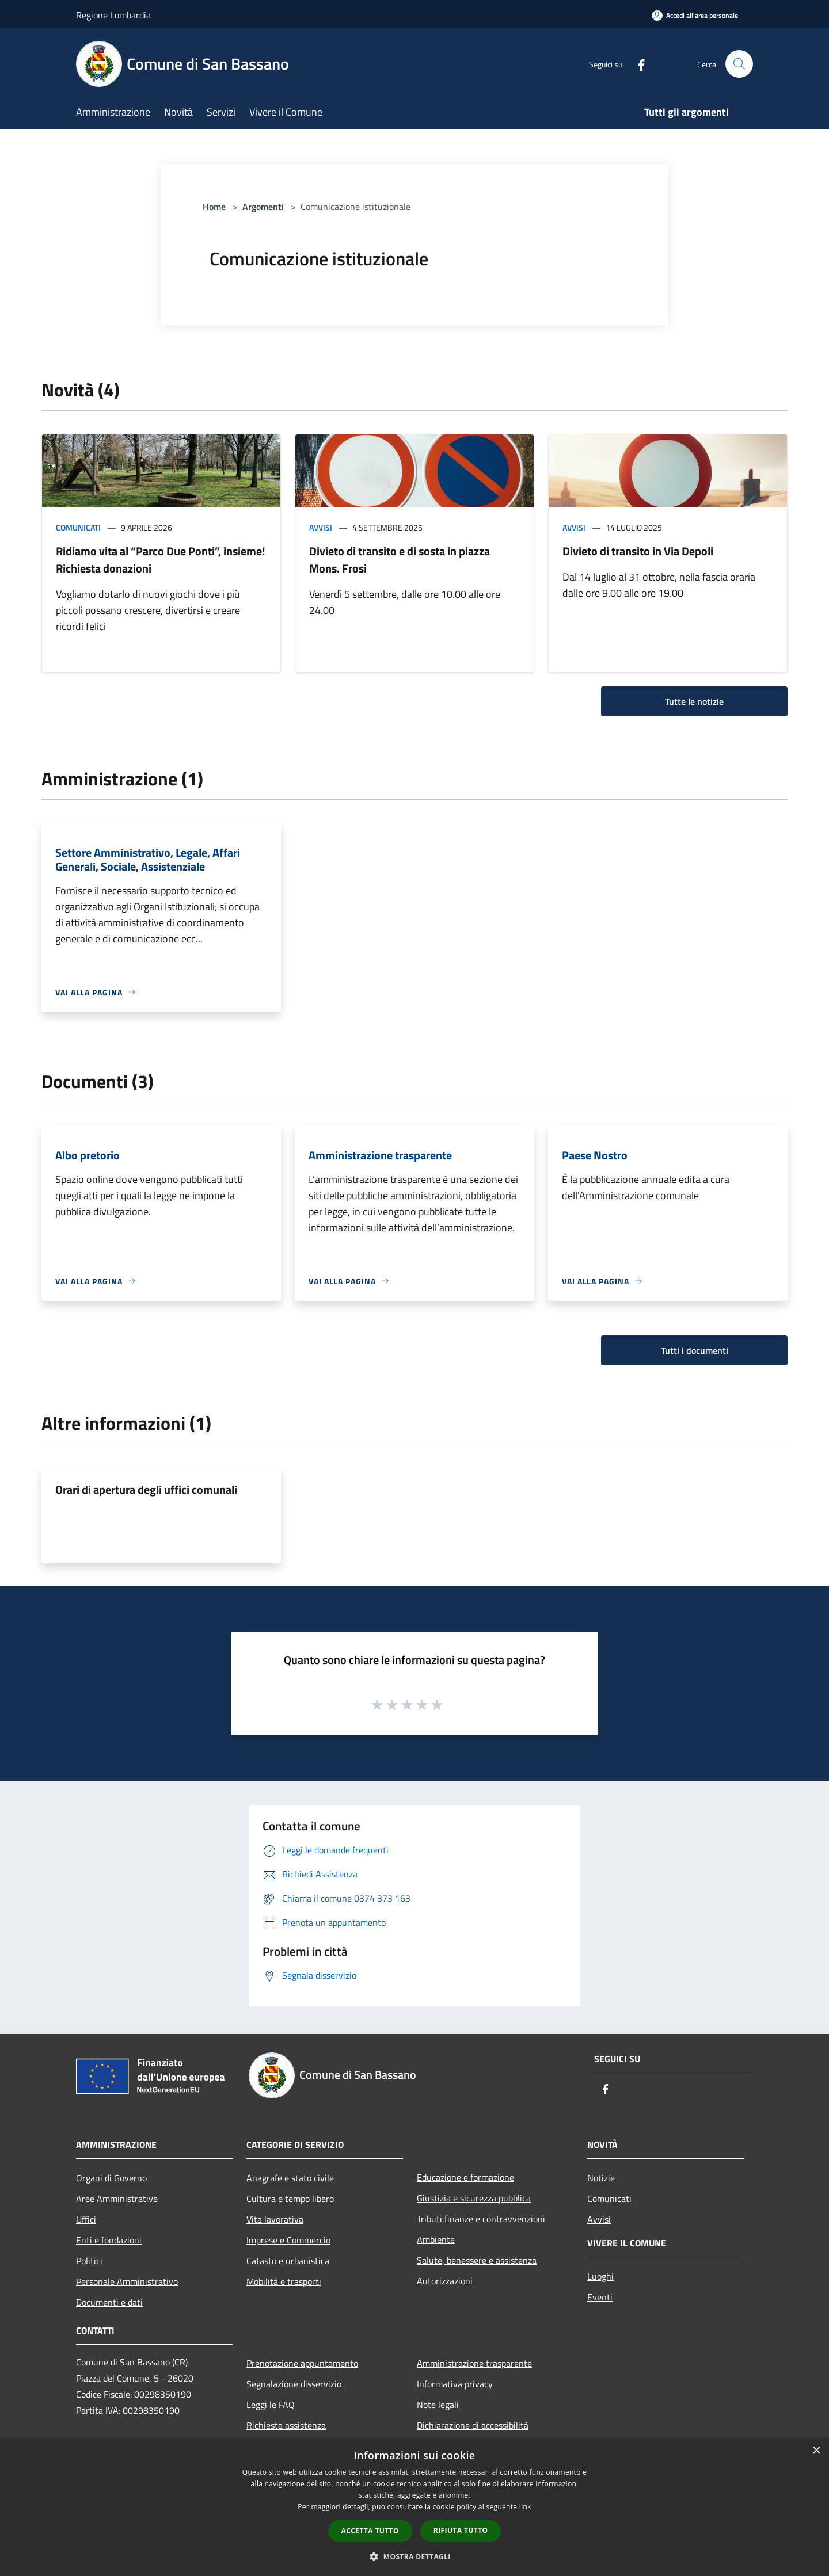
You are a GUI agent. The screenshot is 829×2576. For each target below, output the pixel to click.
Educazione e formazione (465, 2177)
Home (214, 206)
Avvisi (320, 527)
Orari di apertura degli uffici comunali (146, 1489)
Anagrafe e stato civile (290, 2178)
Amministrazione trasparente (474, 2363)
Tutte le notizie (694, 701)
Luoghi (600, 2276)
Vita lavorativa (274, 2219)
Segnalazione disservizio (293, 2384)
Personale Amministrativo (127, 2281)
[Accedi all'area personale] (695, 15)
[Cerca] (739, 64)
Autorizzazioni (445, 2281)
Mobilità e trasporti (283, 2281)
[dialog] (414, 2507)
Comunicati (78, 527)
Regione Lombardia (113, 15)
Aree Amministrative (117, 2198)
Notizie (601, 2178)
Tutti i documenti (694, 1350)
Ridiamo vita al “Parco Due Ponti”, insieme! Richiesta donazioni (160, 559)
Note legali (438, 2404)
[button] (414, 2556)
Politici (89, 2261)
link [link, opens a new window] (525, 2507)
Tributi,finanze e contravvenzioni (481, 2219)
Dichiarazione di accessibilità (472, 2425)
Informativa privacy (455, 2384)
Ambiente (436, 2239)
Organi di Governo (111, 2178)
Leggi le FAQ (270, 2404)
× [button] (816, 2451)
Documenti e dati (109, 2302)
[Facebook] (636, 63)
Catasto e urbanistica (287, 2261)
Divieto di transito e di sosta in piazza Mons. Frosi (399, 559)
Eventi (600, 2297)
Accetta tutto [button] (370, 2531)
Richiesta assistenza (286, 2425)
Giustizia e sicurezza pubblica (474, 2198)
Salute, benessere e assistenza (477, 2260)
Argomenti (263, 206)
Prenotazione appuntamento (302, 2363)
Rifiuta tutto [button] (460, 2530)
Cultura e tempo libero (290, 2198)
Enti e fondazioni (109, 2240)
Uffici (86, 2219)
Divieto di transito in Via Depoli (637, 551)
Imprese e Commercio (288, 2240)
